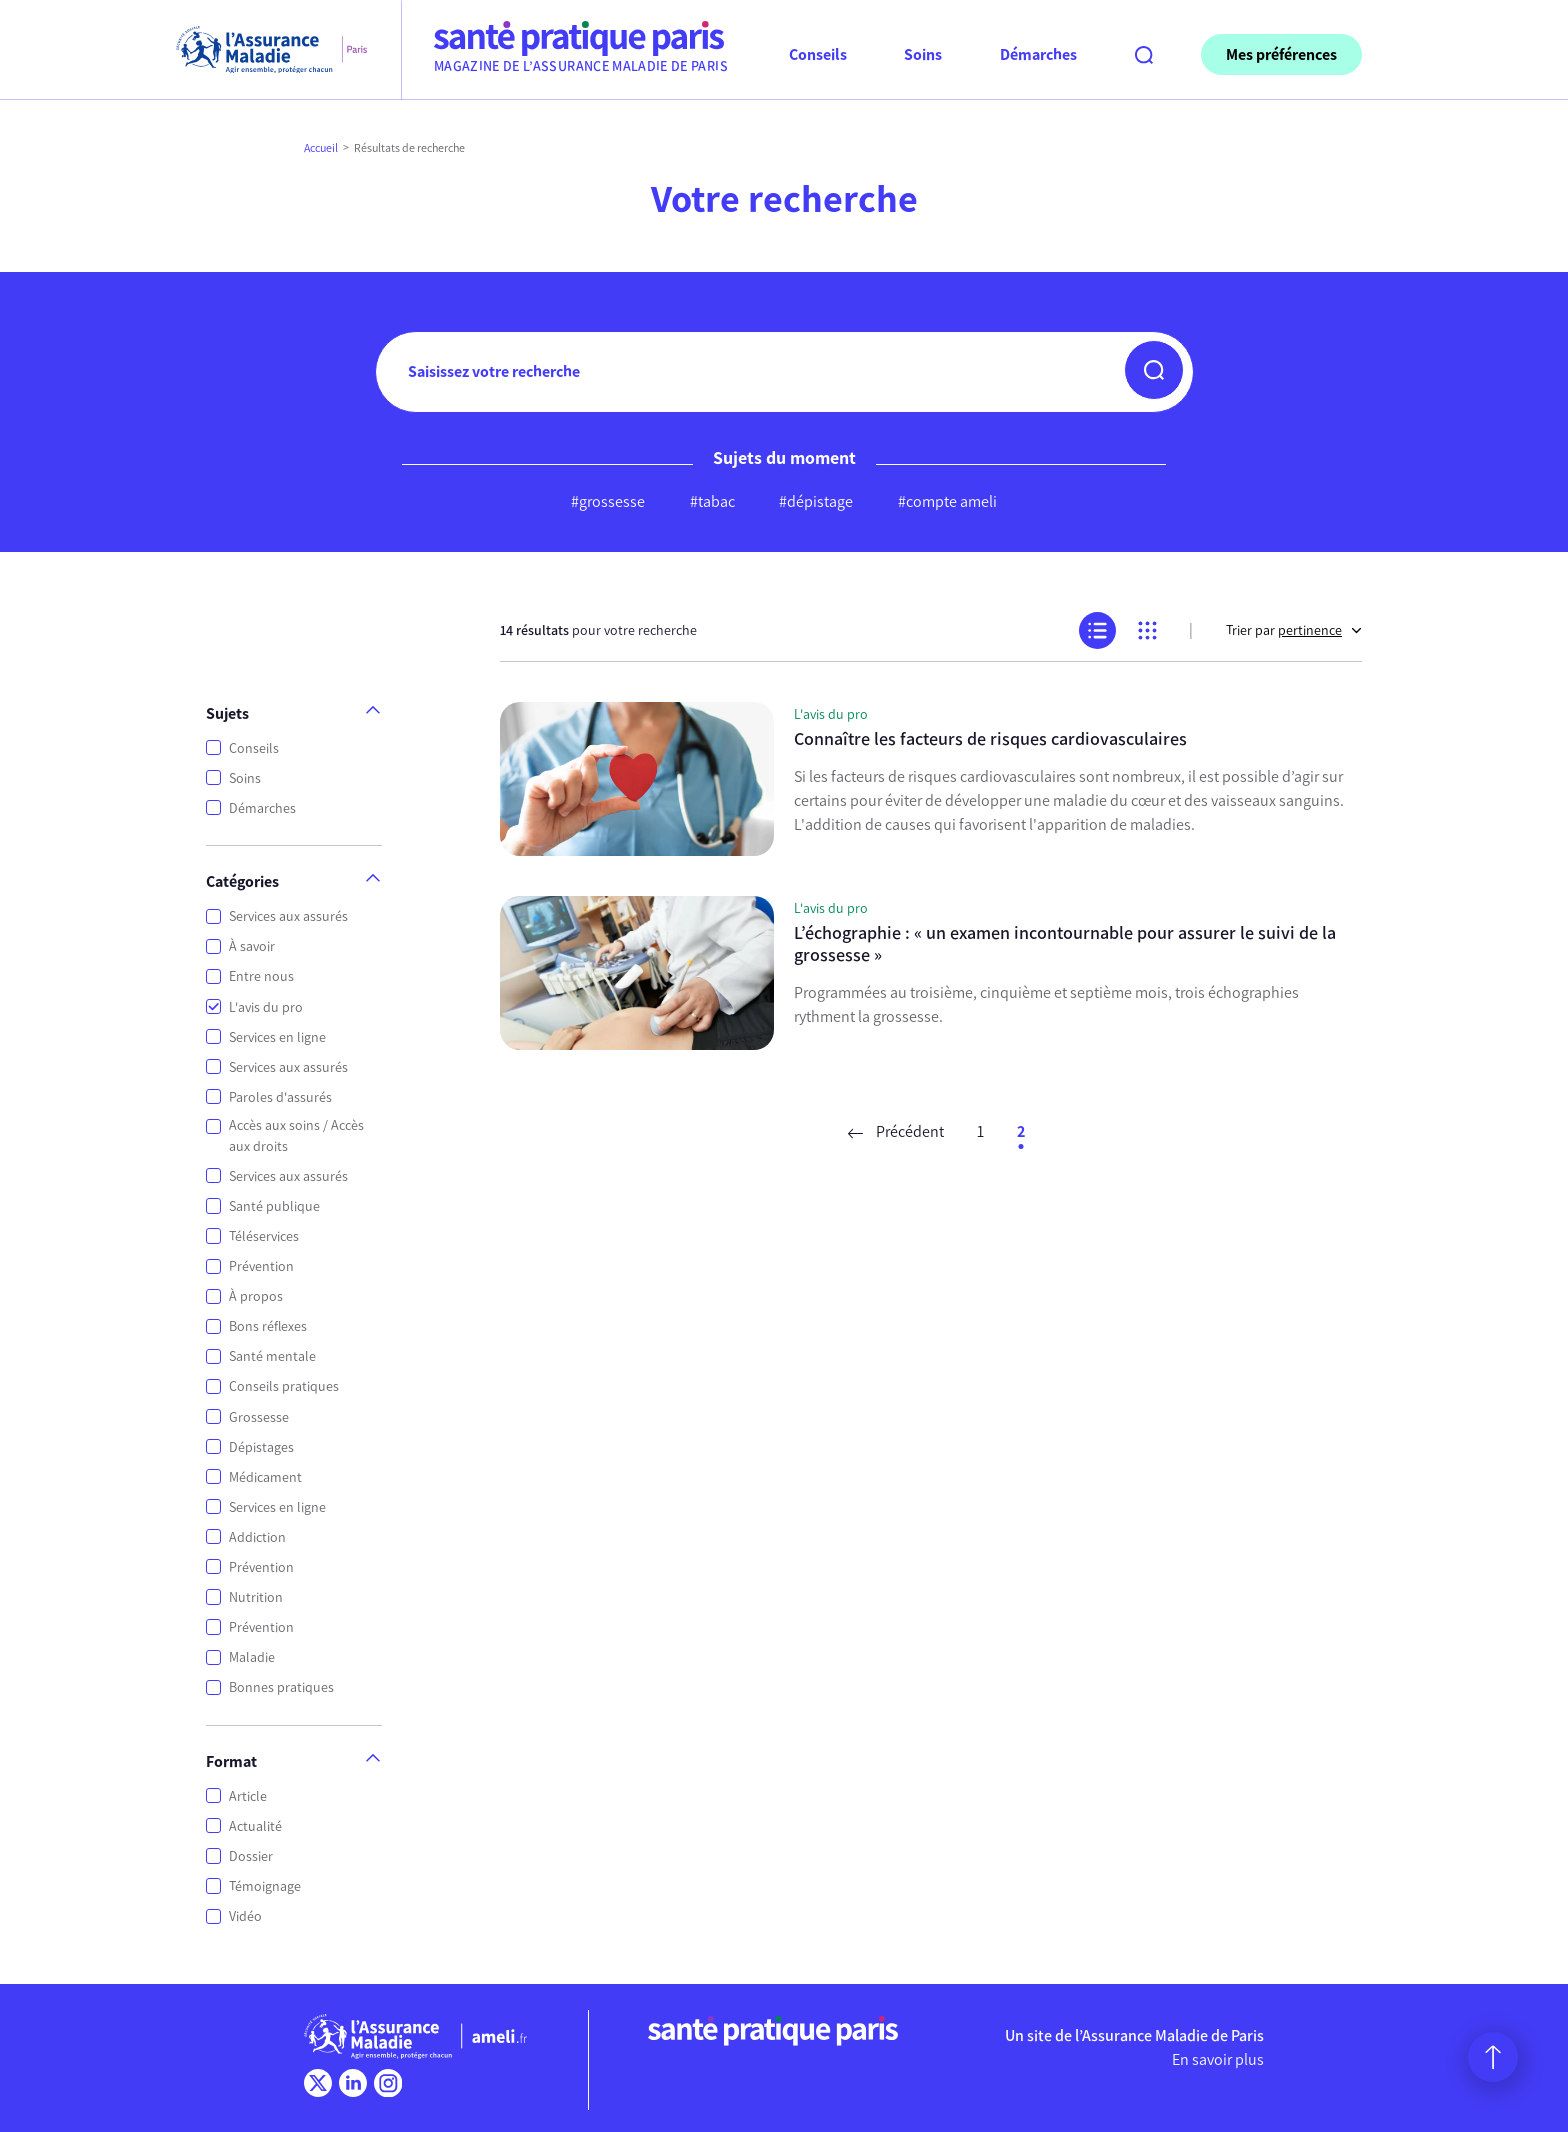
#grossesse (608, 501)
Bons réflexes (268, 1326)
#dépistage (816, 501)
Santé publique (274, 1206)
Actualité (255, 1826)
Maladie (252, 1657)
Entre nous (261, 976)
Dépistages (261, 1447)
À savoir (252, 946)
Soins (245, 778)
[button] (1154, 370)
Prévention (261, 1266)
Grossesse (259, 1417)
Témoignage (265, 1886)
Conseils (254, 748)
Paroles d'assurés (280, 1097)
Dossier (251, 1856)
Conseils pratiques (284, 1386)
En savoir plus (1218, 2059)
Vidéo (245, 1916)
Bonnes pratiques (281, 1687)
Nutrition (256, 1597)
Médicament (265, 1477)
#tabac (712, 501)
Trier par (1294, 630)
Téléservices (264, 1236)
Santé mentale (272, 1356)
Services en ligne (277, 1037)
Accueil (321, 148)
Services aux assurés (288, 916)
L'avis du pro (266, 1007)
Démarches (262, 808)
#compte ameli (947, 501)
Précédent (896, 1131)
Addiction (257, 1537)
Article (248, 1796)
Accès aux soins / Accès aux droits (296, 1136)
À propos (256, 1296)
